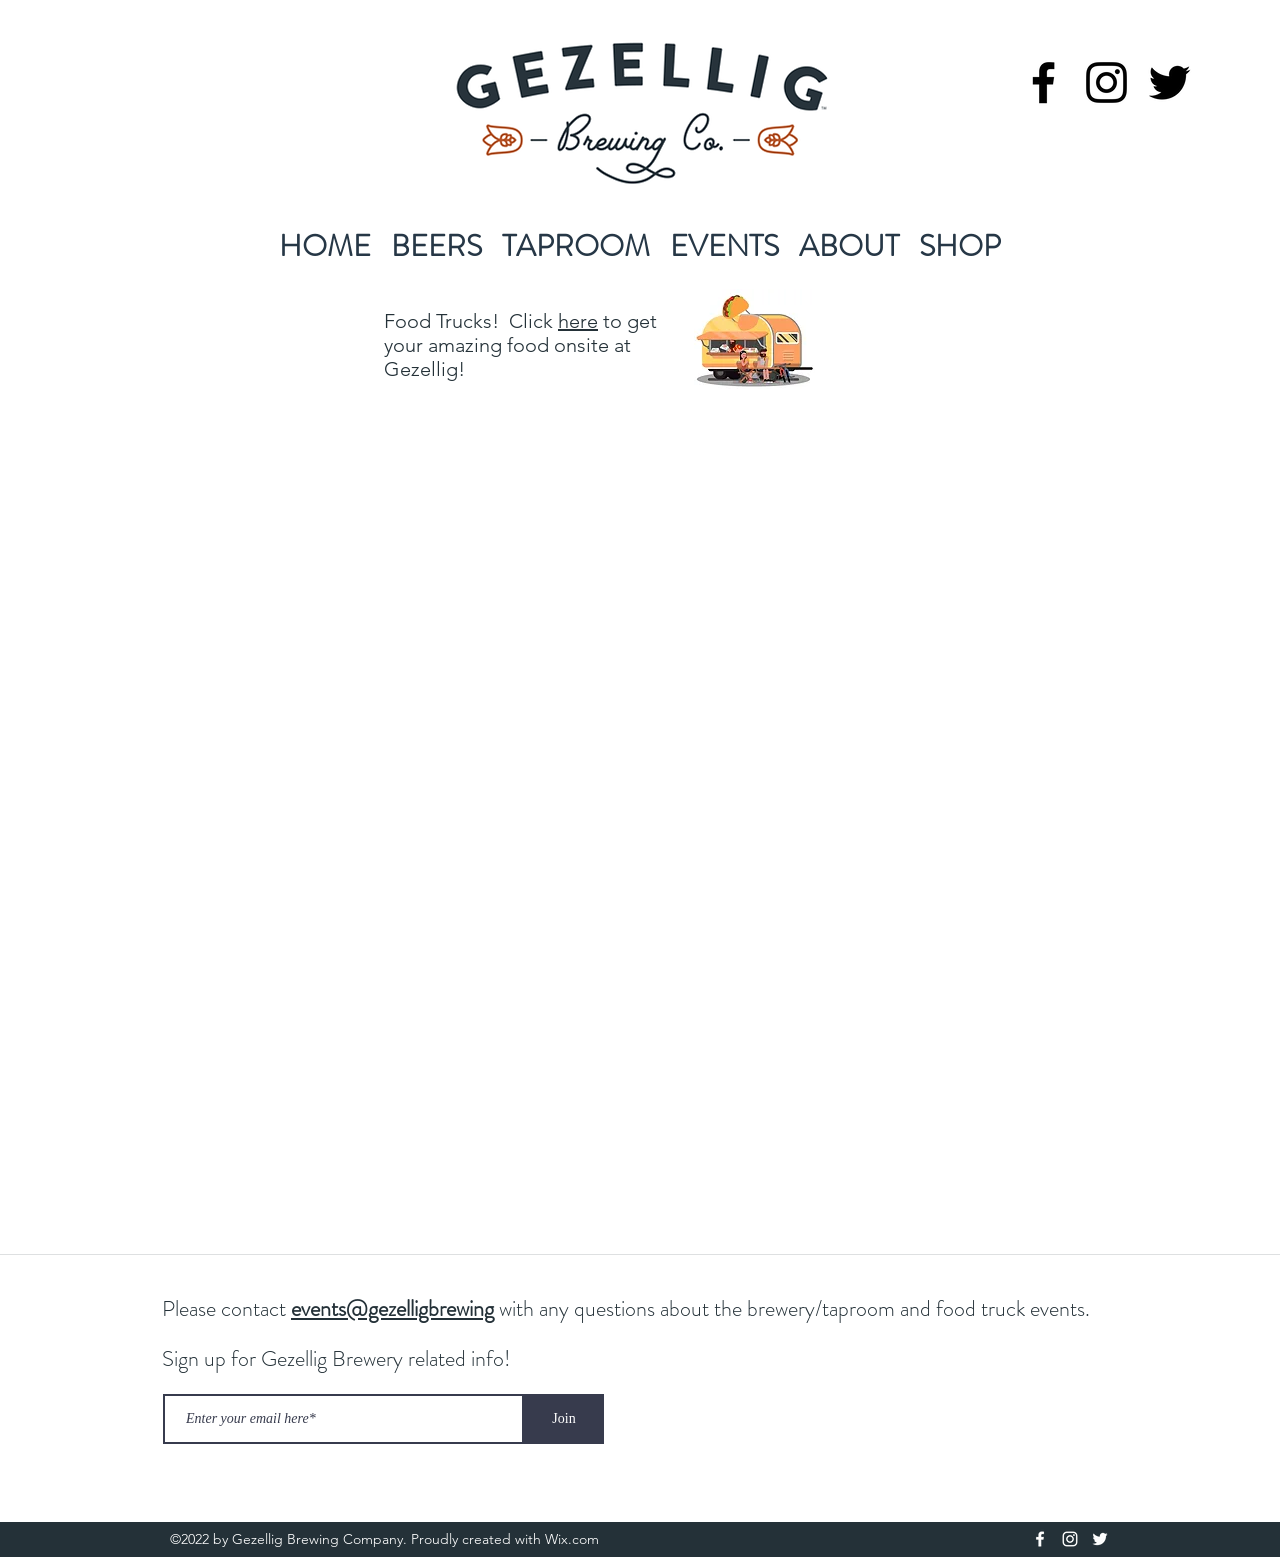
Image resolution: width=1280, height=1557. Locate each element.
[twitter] (1169, 82)
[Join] (564, 1419)
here (578, 321)
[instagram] (1106, 82)
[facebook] (1043, 82)
